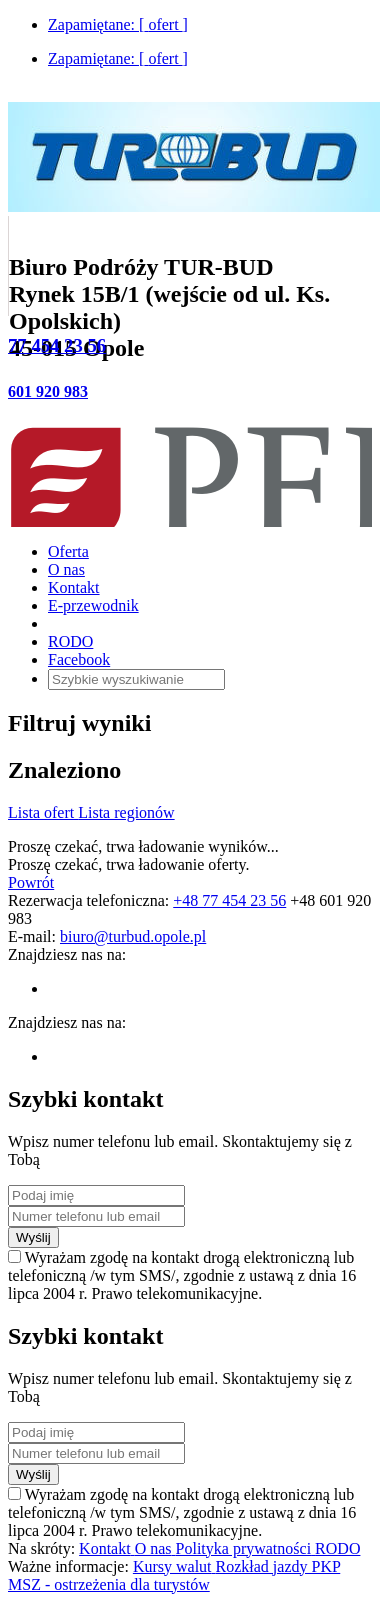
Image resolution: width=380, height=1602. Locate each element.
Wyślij (33, 1237)
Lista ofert (43, 812)
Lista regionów (126, 812)
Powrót (31, 882)
